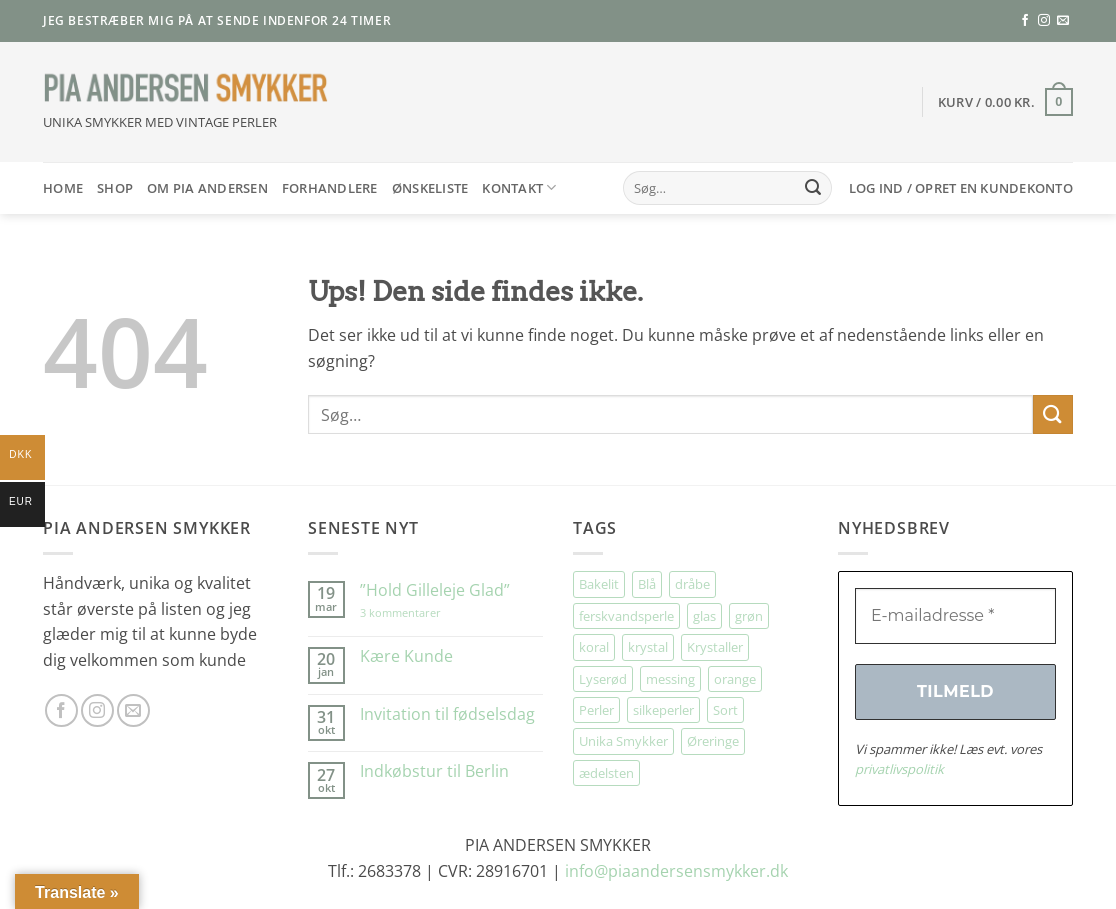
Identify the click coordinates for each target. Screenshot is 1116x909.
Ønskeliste (430, 188)
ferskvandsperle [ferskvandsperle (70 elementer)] (626, 616)
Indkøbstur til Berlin (434, 771)
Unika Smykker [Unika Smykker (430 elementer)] (623, 741)
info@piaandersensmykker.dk (676, 871)
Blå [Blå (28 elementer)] (647, 584)
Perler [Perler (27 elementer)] (596, 710)
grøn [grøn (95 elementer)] (749, 616)
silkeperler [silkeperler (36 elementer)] (663, 710)
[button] (1005, 102)
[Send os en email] (1063, 21)
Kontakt (519, 187)
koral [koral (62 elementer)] (594, 647)
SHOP (115, 188)
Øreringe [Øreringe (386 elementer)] (713, 741)
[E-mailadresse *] (955, 616)
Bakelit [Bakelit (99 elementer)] (599, 584)
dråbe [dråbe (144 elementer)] (692, 584)
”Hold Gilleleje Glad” (435, 590)
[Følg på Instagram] (1044, 21)
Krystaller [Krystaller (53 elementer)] (715, 647)
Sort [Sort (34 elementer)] (725, 710)
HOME (63, 188)
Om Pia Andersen (207, 188)
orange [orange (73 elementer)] (735, 679)
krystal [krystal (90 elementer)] (648, 647)
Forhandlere (330, 188)
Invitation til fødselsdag (447, 714)
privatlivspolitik (899, 769)
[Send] (813, 188)
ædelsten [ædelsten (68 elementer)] (606, 773)
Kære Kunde (406, 656)
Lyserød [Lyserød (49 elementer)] (603, 679)
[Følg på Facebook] (1025, 21)
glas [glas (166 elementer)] (704, 616)
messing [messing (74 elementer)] (670, 679)
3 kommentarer (420, 612)
